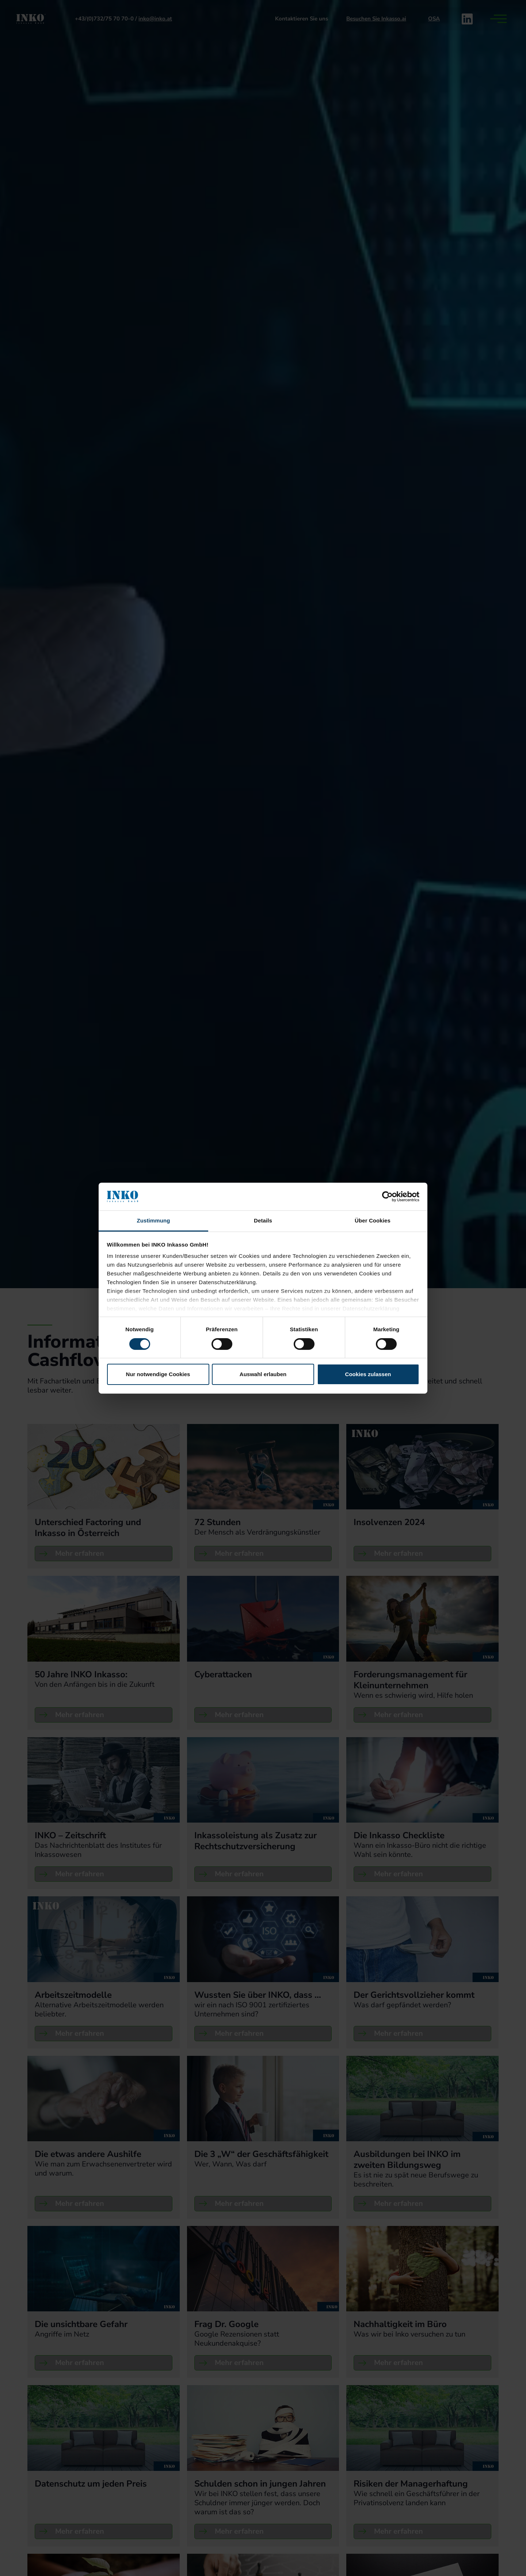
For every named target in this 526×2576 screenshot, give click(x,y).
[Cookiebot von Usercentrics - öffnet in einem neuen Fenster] (387, 1196)
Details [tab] (263, 1220)
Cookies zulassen (368, 1374)
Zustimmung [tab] (153, 1220)
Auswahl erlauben (263, 1374)
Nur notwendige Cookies (158, 1374)
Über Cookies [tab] (372, 1220)
